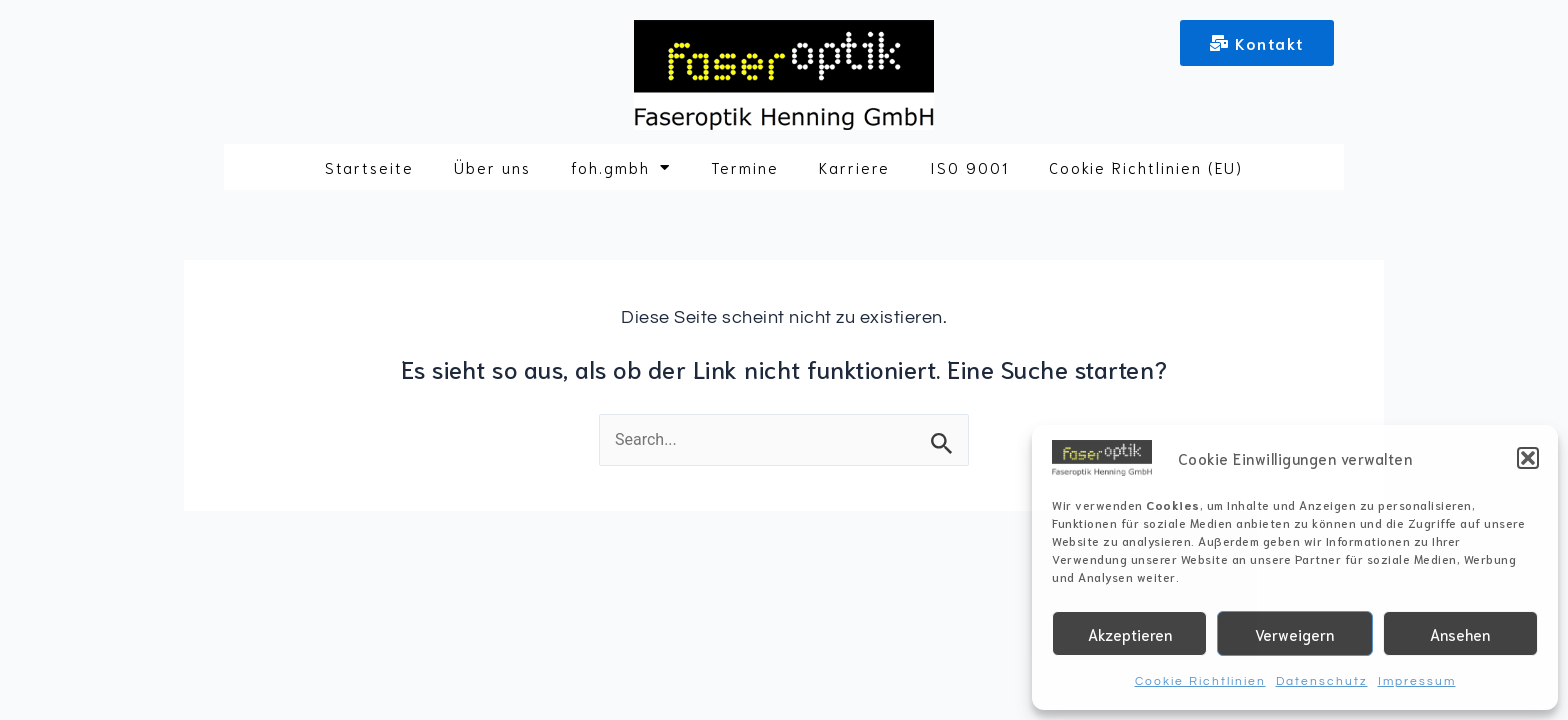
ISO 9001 (969, 167)
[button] (1528, 458)
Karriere (854, 167)
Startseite (369, 167)
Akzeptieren (1130, 634)
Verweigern (1294, 634)
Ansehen (1460, 634)
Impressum (1417, 681)
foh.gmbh (621, 167)
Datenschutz (1322, 681)
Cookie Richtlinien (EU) (1146, 167)
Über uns (492, 167)
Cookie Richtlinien (1200, 681)
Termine (745, 167)
